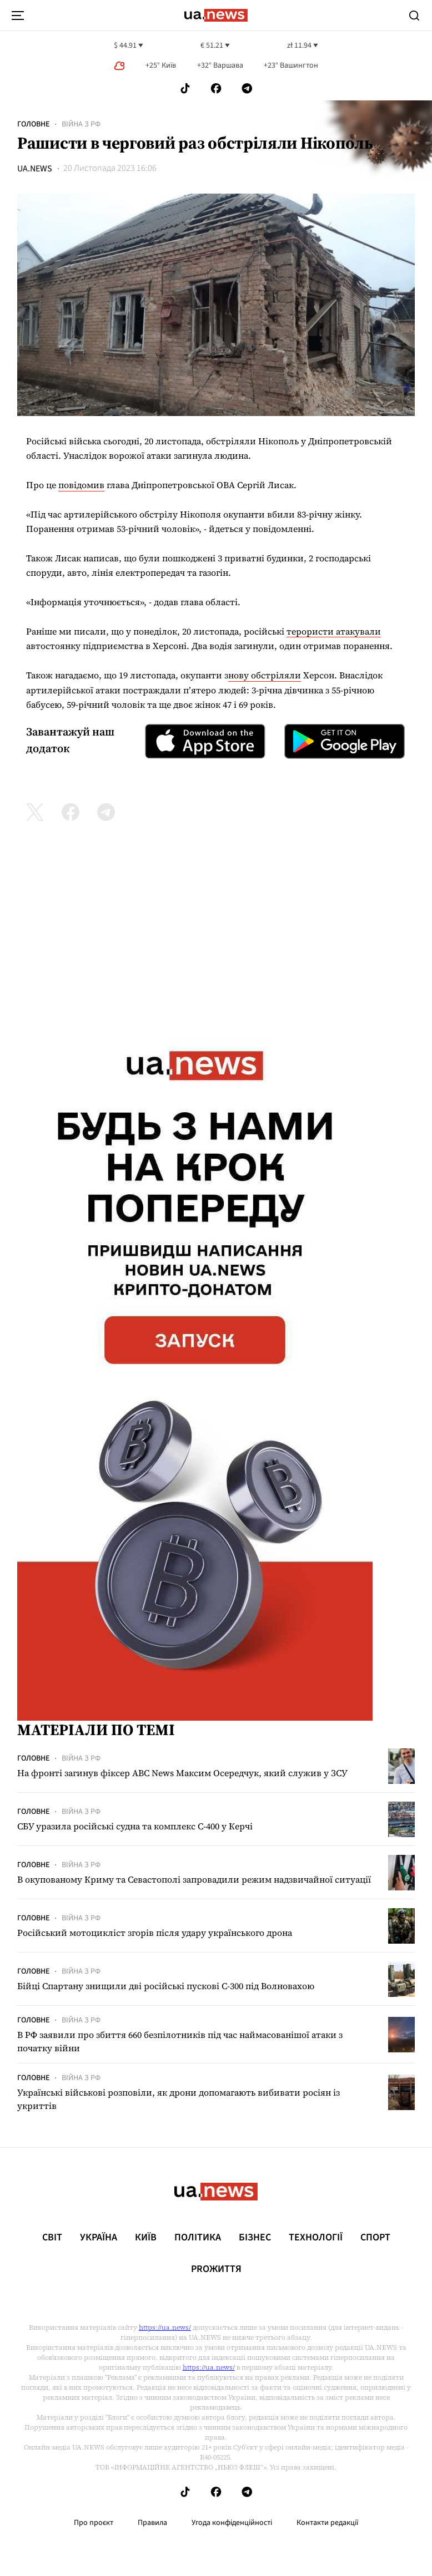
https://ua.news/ (165, 2327)
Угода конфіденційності (232, 2522)
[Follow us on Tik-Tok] (185, 88)
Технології (316, 2237)
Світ (52, 2237)
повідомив (81, 485)
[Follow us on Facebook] (216, 88)
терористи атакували (334, 631)
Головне (33, 124)
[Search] (414, 15)
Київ (146, 2237)
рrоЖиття (216, 2269)
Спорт (375, 2237)
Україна (98, 2237)
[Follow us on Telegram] (247, 88)
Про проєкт (93, 2522)
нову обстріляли (264, 675)
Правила (152, 2522)
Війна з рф (81, 124)
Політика (197, 2237)
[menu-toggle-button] (17, 15)
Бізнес (255, 2237)
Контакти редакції (328, 2522)
